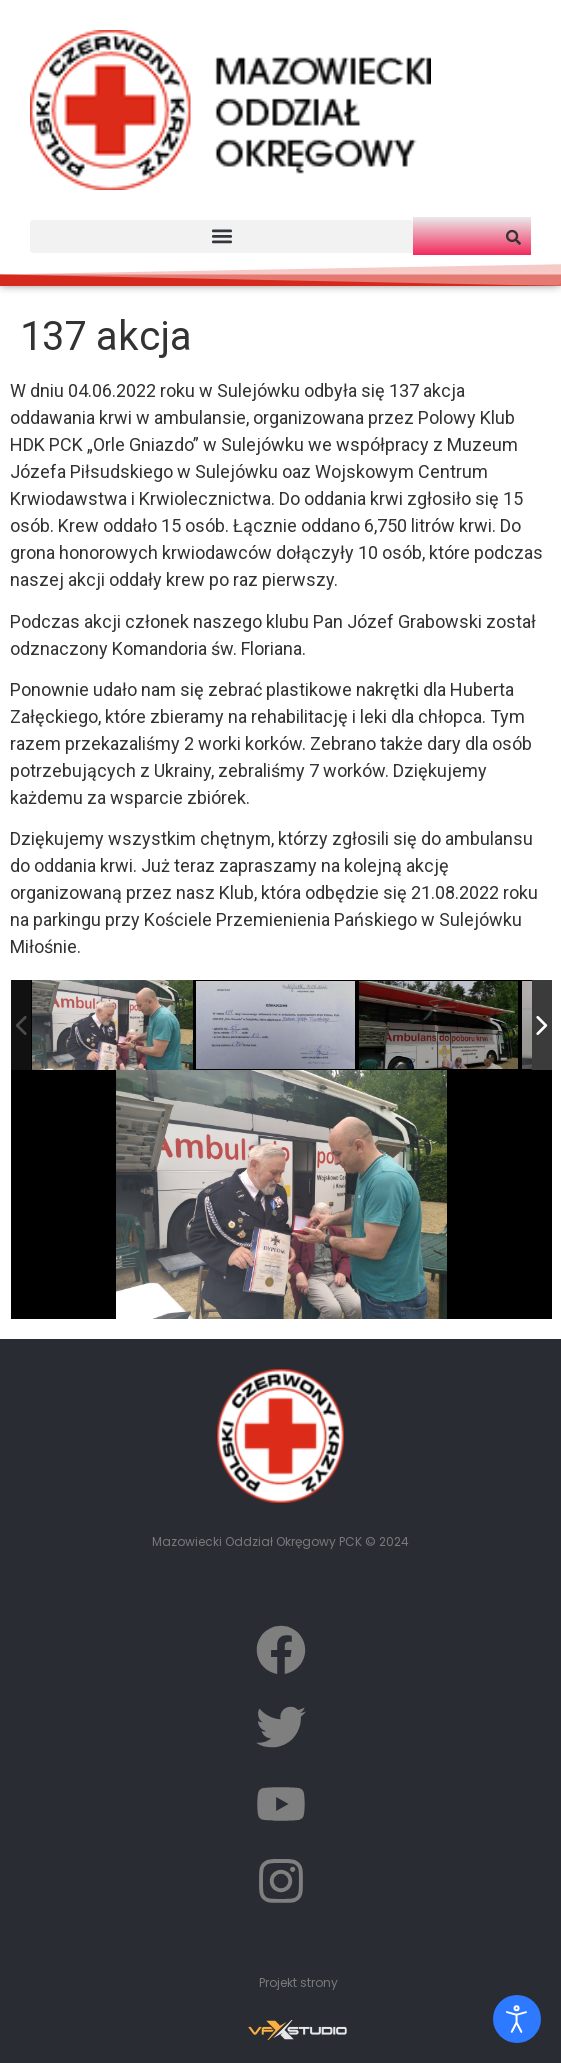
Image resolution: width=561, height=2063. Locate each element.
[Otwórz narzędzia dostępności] (517, 2019)
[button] (221, 236)
